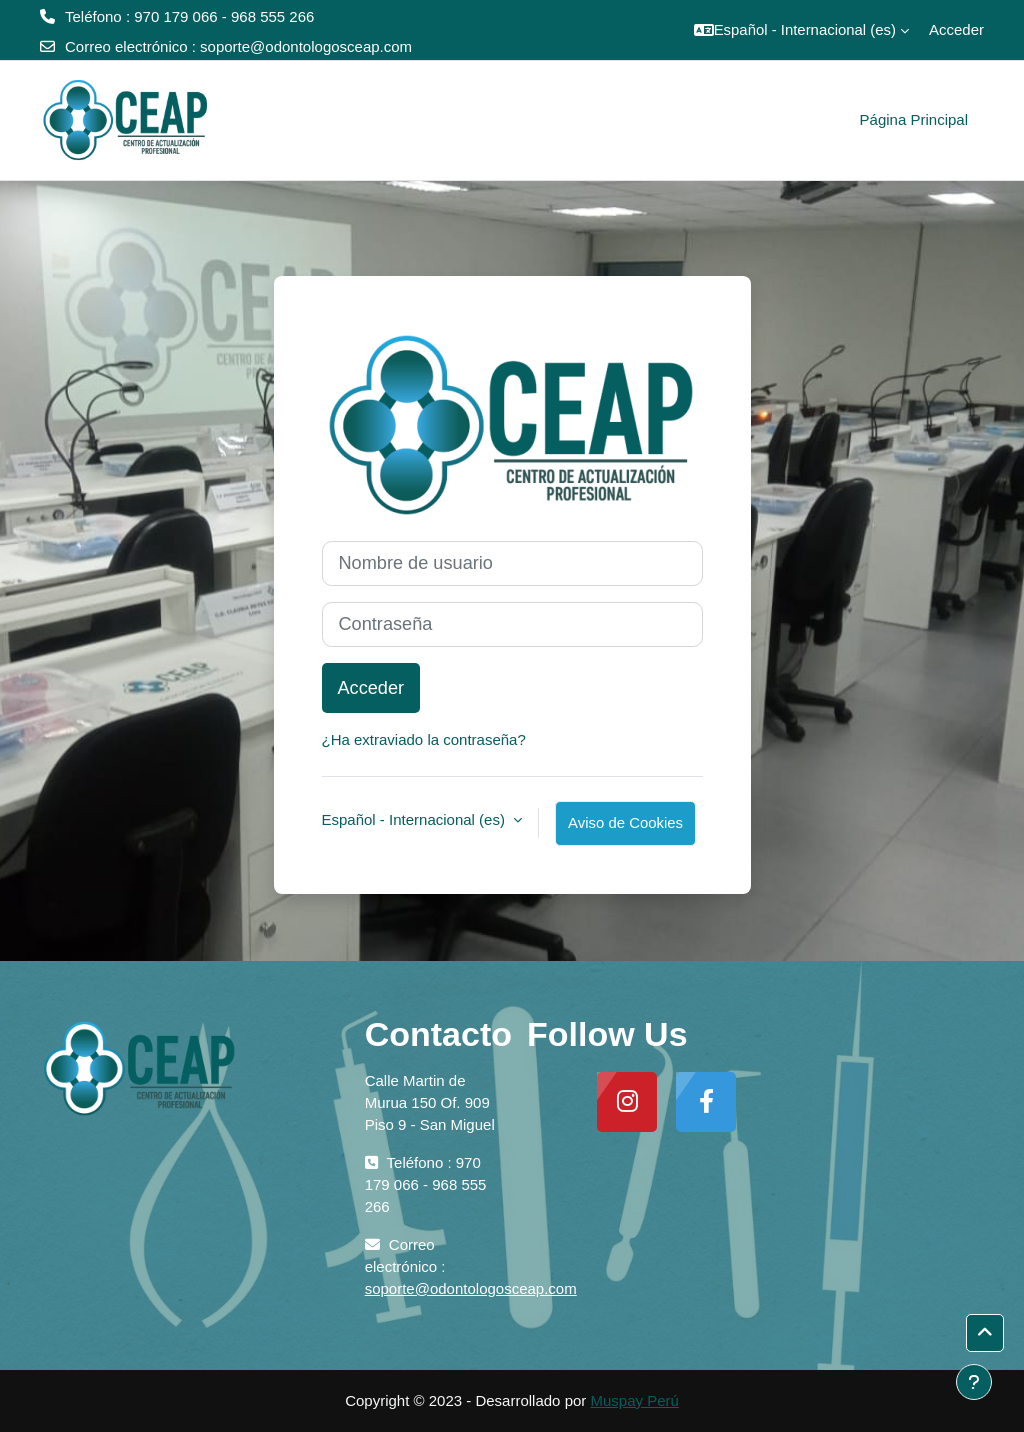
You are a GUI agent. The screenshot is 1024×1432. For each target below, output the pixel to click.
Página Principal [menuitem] (914, 119)
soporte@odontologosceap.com (306, 46)
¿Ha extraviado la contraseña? (424, 739)
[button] (801, 30)
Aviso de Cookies (625, 822)
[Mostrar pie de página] (974, 1382)
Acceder (956, 29)
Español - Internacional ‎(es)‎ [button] (416, 819)
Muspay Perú (634, 1400)
